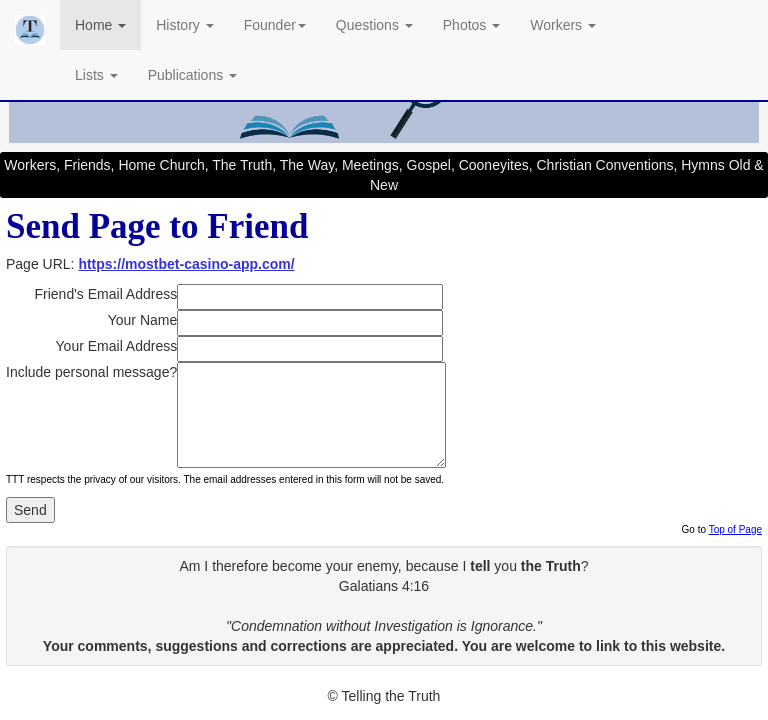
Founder (275, 25)
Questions (374, 25)
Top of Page (735, 529)
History (184, 25)
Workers (563, 25)
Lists (96, 75)
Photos (471, 25)
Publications (192, 75)
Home (100, 25)
